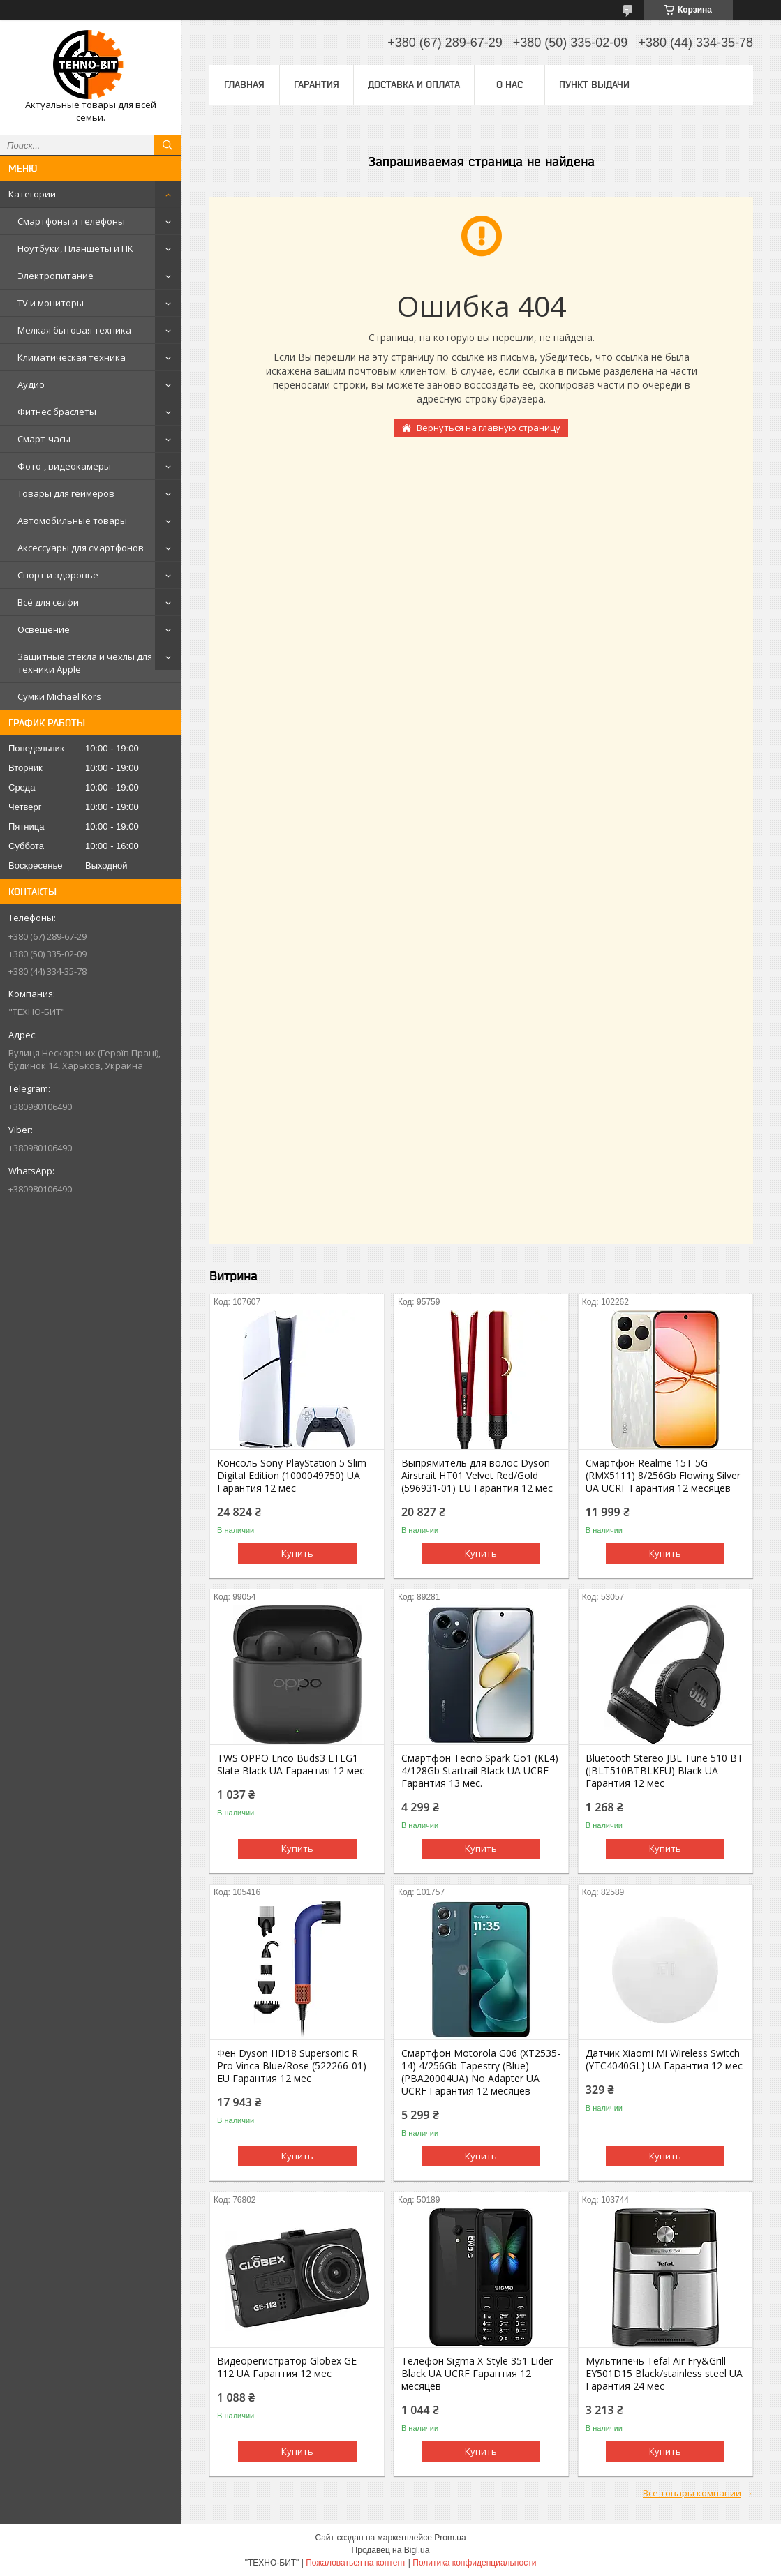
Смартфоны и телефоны (71, 221)
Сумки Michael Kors (59, 696)
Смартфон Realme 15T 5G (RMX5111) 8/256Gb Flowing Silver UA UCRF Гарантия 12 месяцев (663, 1476)
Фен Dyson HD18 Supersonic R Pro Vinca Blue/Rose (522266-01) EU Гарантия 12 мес (291, 2066)
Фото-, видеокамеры (64, 466)
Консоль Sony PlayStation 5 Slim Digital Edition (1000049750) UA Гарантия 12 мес (291, 1476)
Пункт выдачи (594, 84)
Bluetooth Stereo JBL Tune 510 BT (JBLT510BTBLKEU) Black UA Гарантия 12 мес (664, 1771)
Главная (244, 84)
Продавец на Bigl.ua (391, 2550)
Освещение (43, 629)
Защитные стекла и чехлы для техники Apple (84, 662)
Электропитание (55, 275)
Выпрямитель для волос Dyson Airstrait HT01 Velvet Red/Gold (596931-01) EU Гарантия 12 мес (477, 1476)
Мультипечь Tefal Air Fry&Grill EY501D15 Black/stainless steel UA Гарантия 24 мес (664, 2373)
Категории (32, 194)
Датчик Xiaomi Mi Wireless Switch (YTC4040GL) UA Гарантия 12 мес (664, 2059)
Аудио (31, 384)
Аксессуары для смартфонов (80, 547)
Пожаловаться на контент (356, 2563)
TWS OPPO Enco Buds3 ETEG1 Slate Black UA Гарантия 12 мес (290, 1764)
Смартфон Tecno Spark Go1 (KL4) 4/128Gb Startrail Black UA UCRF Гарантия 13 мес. (479, 1771)
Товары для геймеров (65, 493)
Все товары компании (692, 2493)
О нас (509, 84)
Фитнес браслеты (56, 411)
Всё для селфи (48, 602)
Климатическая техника (71, 357)
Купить (297, 1553)
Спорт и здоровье (57, 575)
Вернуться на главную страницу (488, 427)
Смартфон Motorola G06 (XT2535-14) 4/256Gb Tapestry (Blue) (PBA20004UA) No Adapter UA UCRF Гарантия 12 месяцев (480, 2072)
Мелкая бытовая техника (74, 330)
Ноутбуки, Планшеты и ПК (75, 248)
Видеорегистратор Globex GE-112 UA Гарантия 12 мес (288, 2367)
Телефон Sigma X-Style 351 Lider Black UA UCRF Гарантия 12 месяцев (477, 2373)
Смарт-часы (43, 439)
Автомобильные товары (72, 520)
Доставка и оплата (414, 84)
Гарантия (316, 84)
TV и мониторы (50, 303)
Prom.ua (450, 2538)
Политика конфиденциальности (474, 2563)
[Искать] (167, 145)
